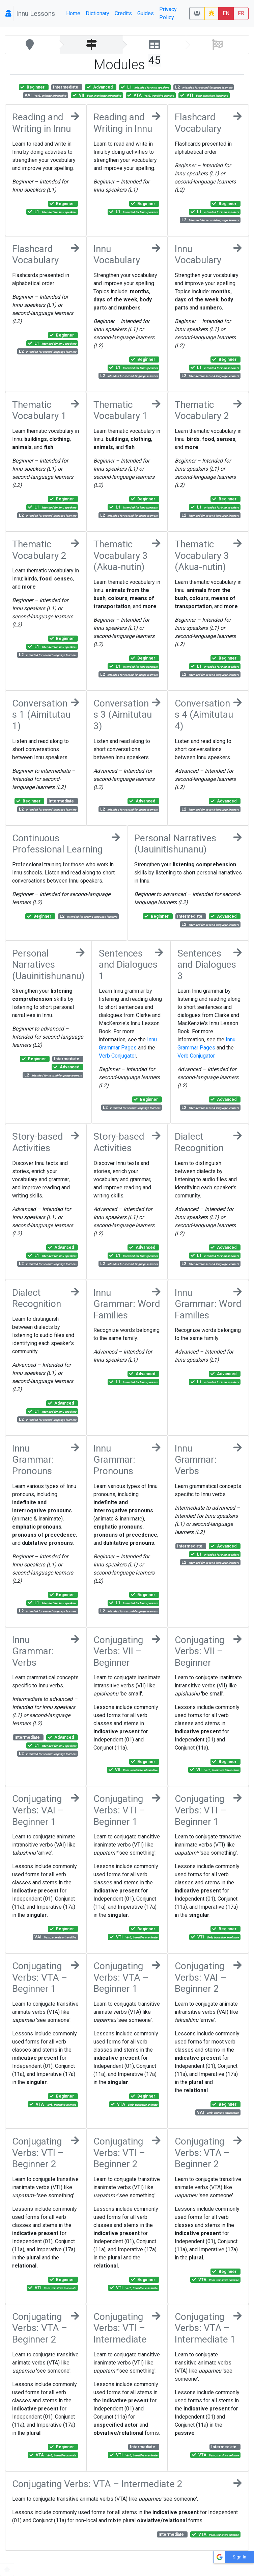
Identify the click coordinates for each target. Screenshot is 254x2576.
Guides (145, 13)
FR (241, 13)
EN (226, 13)
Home (73, 13)
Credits (123, 13)
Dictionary (97, 13)
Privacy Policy (168, 13)
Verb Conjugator (117, 1055)
